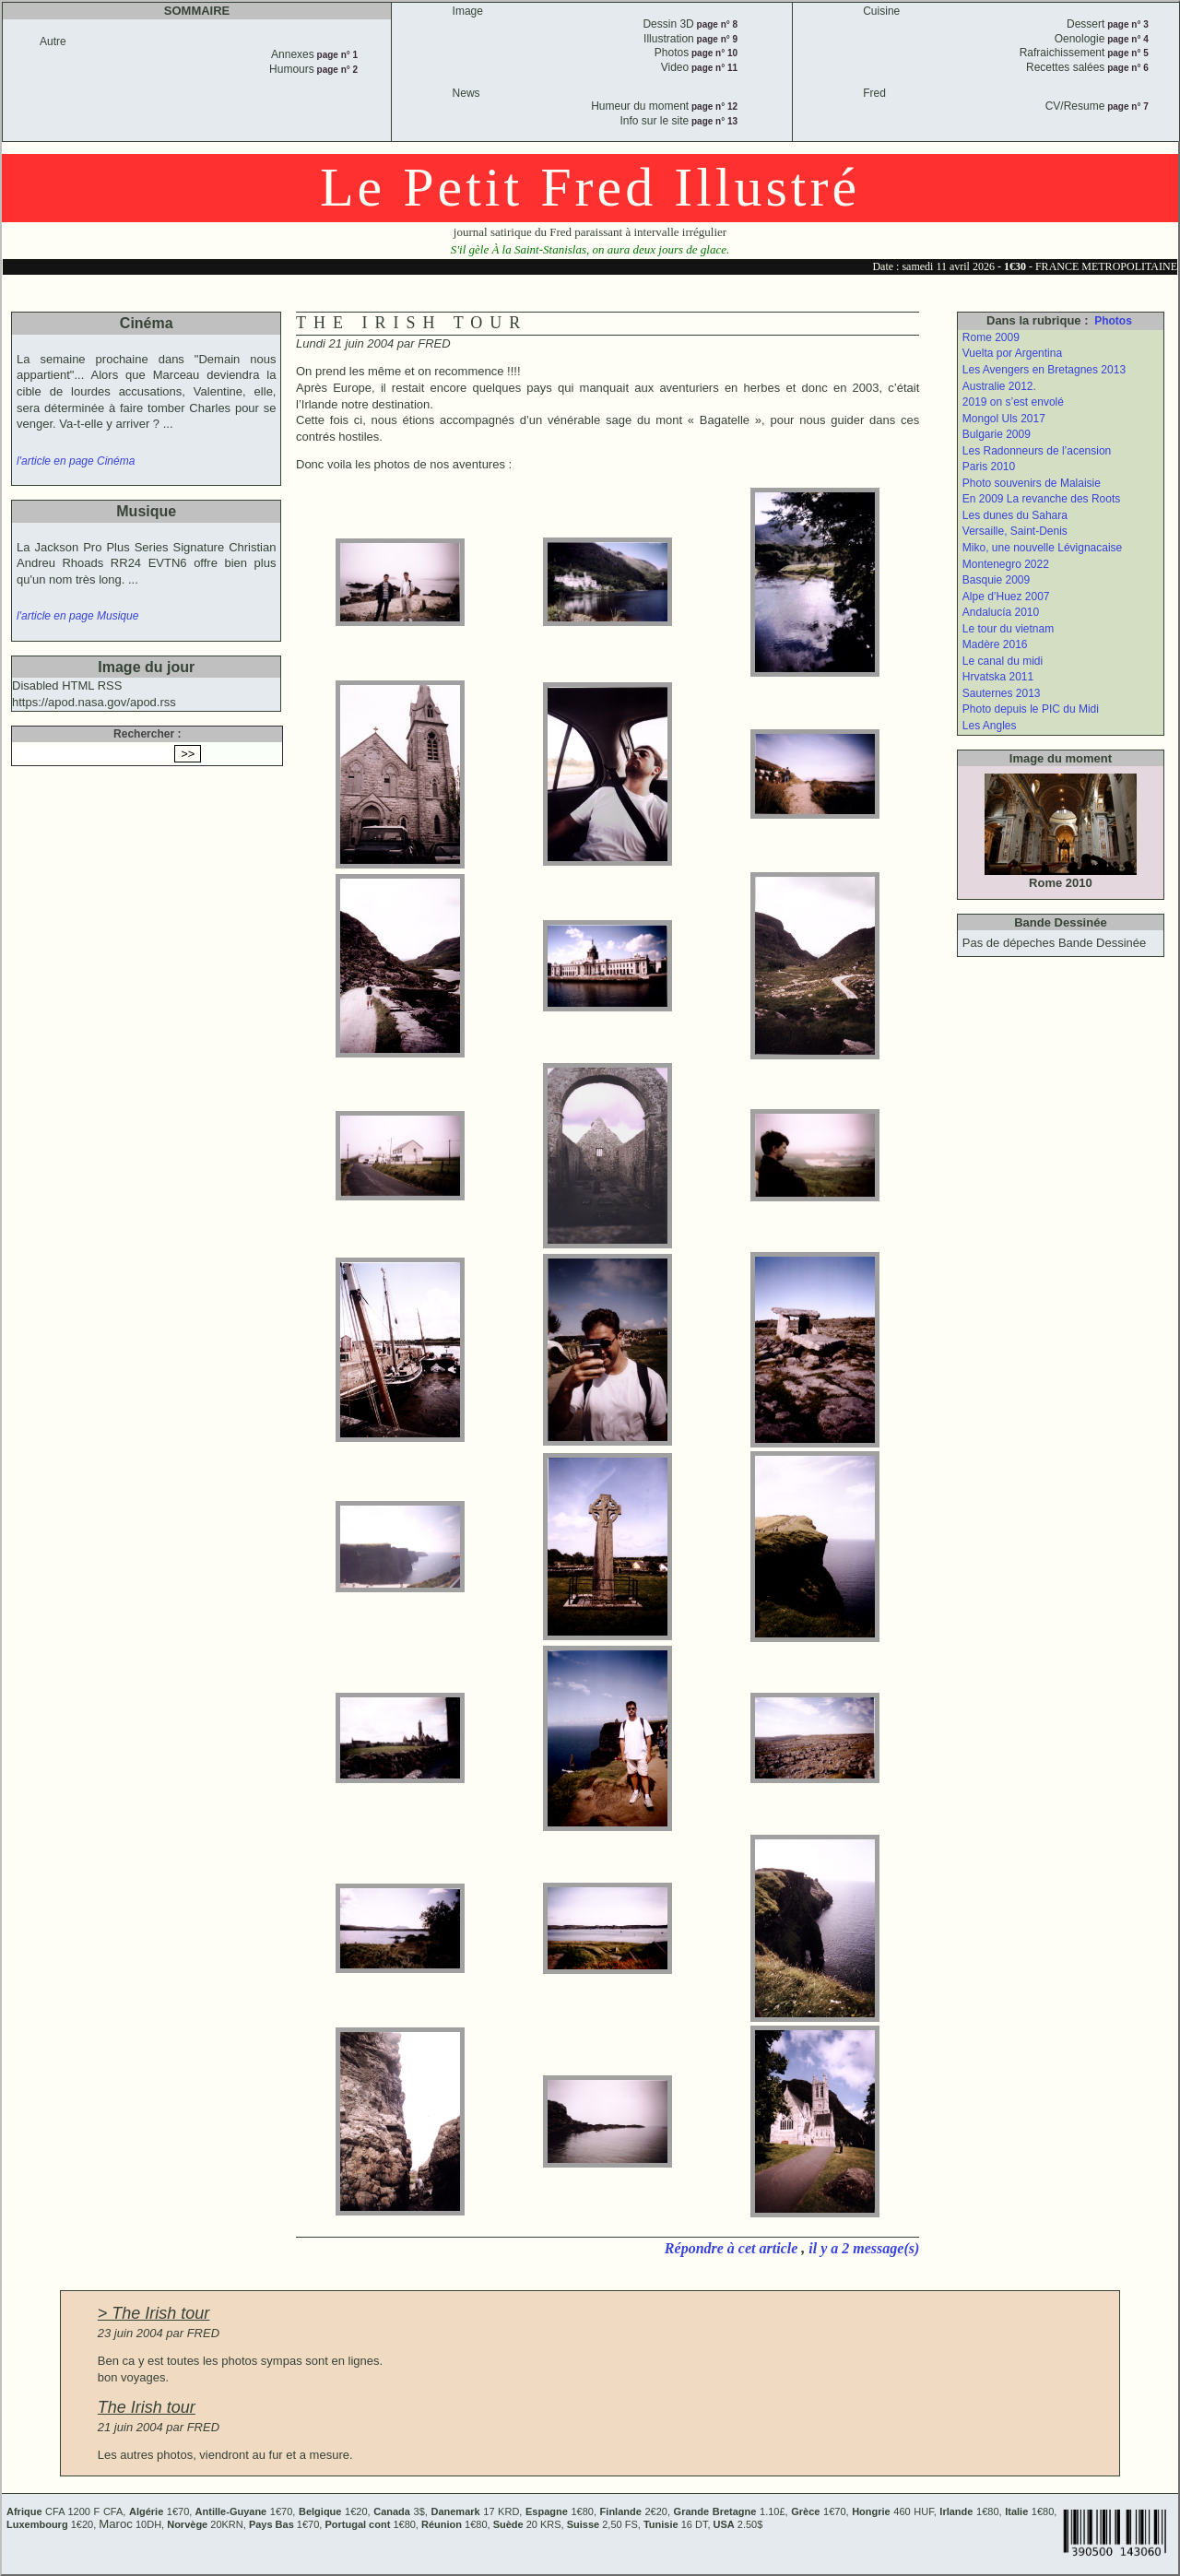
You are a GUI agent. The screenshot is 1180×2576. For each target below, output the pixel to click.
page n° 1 (336, 55)
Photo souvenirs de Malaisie (1031, 483)
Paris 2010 (988, 466)
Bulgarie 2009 (996, 434)
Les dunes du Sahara (1015, 515)
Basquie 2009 (996, 579)
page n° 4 (1126, 39)
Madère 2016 (995, 644)
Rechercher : (147, 733)
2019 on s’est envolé (1013, 402)
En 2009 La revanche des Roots (1041, 498)
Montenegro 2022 (1005, 564)
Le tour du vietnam (1008, 628)
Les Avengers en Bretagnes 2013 (1044, 369)
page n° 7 (1126, 106)
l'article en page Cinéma (76, 461)
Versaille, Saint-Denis (1015, 531)
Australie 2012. (999, 386)
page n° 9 (716, 39)
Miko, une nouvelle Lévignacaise (1042, 547)
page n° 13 (713, 121)
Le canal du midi (1002, 661)
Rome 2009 (991, 337)
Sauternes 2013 (1001, 693)
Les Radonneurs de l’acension (1036, 450)
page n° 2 (336, 70)
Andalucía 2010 (1000, 612)
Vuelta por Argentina (1012, 353)
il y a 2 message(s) (863, 2248)
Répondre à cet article (733, 2248)
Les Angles (989, 725)
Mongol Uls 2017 (1003, 418)
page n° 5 (1126, 53)
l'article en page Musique (77, 615)
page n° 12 (713, 106)
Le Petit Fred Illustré (590, 187)
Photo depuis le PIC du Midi (1030, 709)
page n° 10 (713, 53)
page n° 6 (1126, 68)
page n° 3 (1126, 24)
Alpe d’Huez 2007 (1006, 596)
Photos (1113, 320)
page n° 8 (716, 24)
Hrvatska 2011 (997, 676)
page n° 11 (713, 68)
